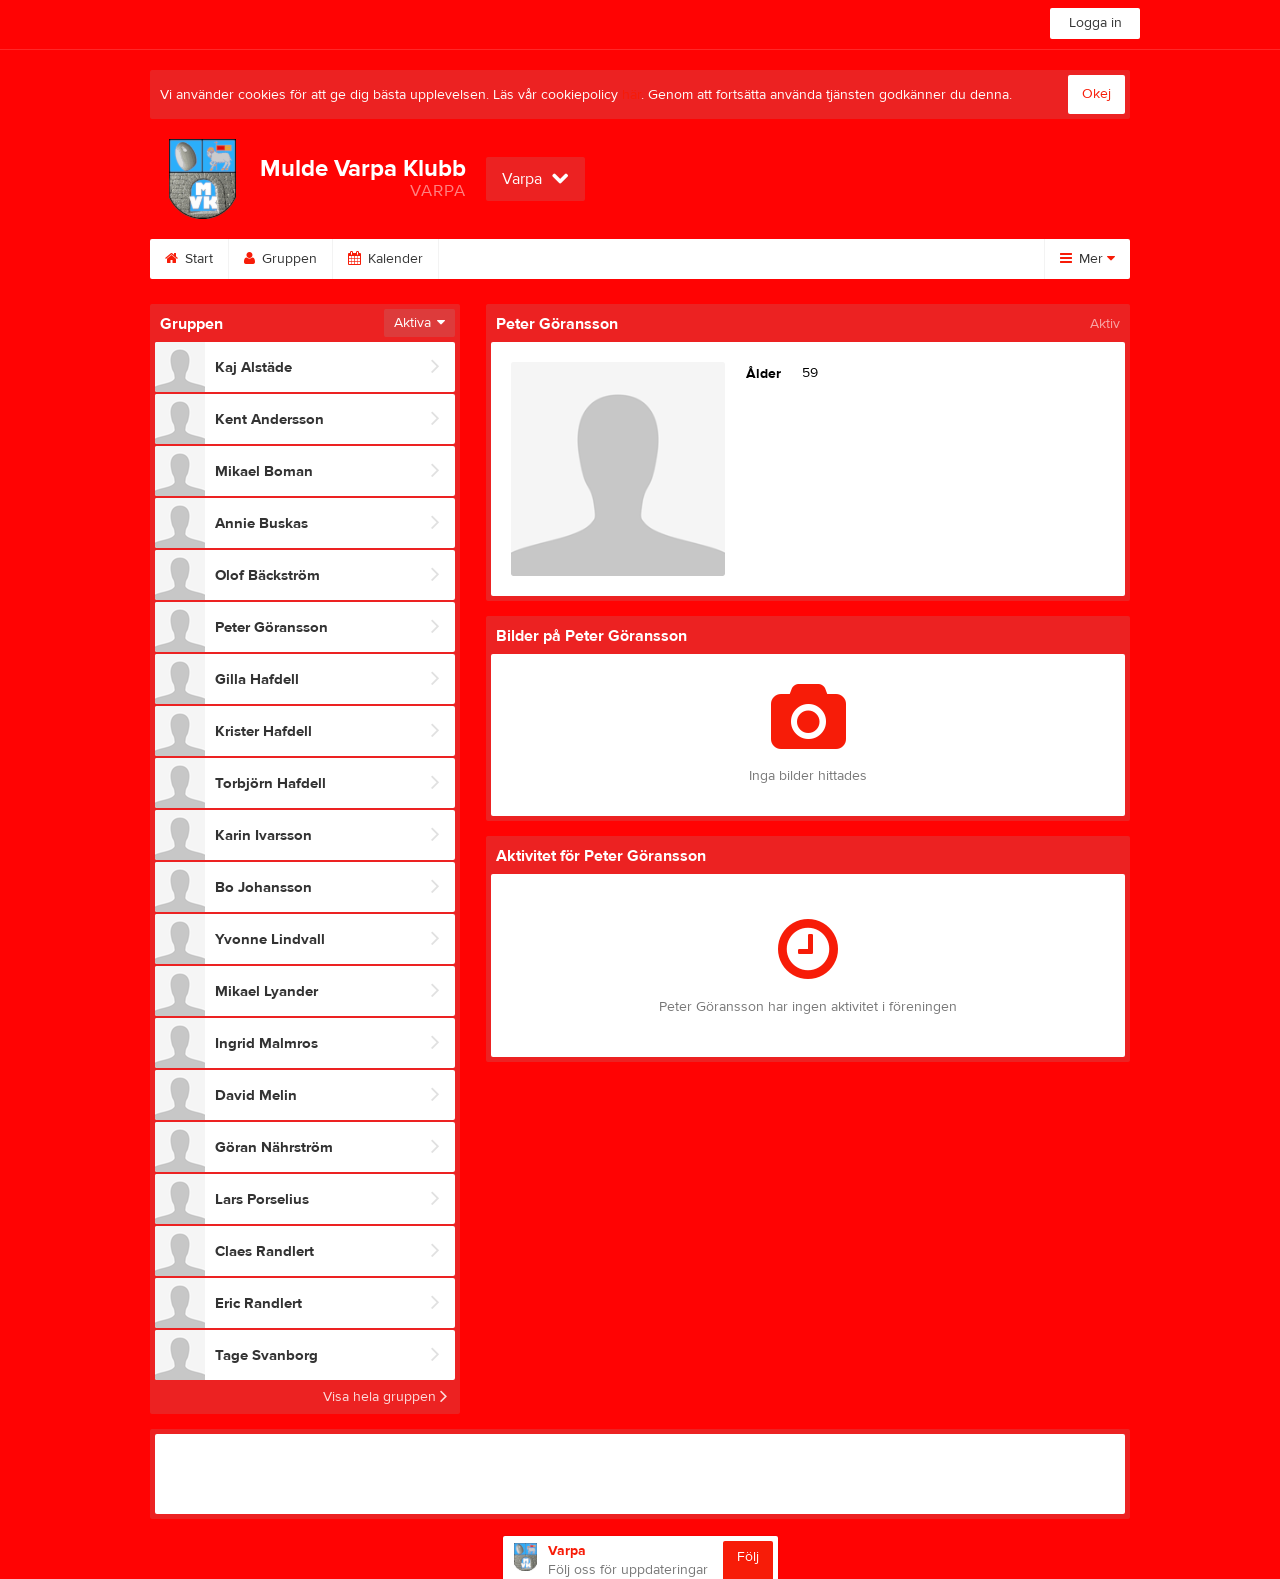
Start (189, 259)
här (631, 95)
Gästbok (667, 259)
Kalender (385, 259)
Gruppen (280, 259)
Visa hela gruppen (385, 1397)
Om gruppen (899, 259)
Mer (1087, 259)
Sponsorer (777, 259)
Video (571, 259)
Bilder (483, 259)
